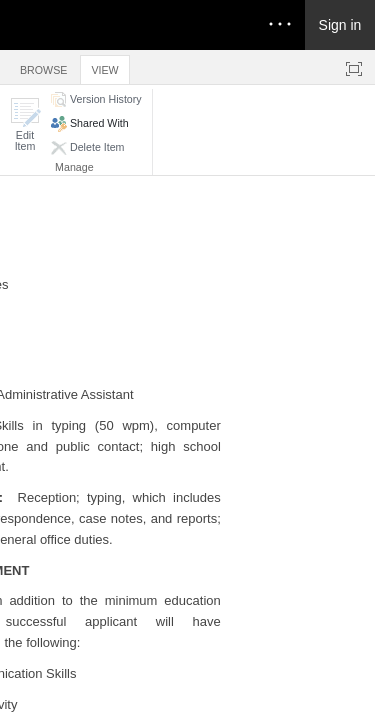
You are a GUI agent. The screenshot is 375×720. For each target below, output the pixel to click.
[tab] (43, 66)
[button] (25, 124)
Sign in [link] (340, 25)
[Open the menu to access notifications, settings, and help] (280, 25)
